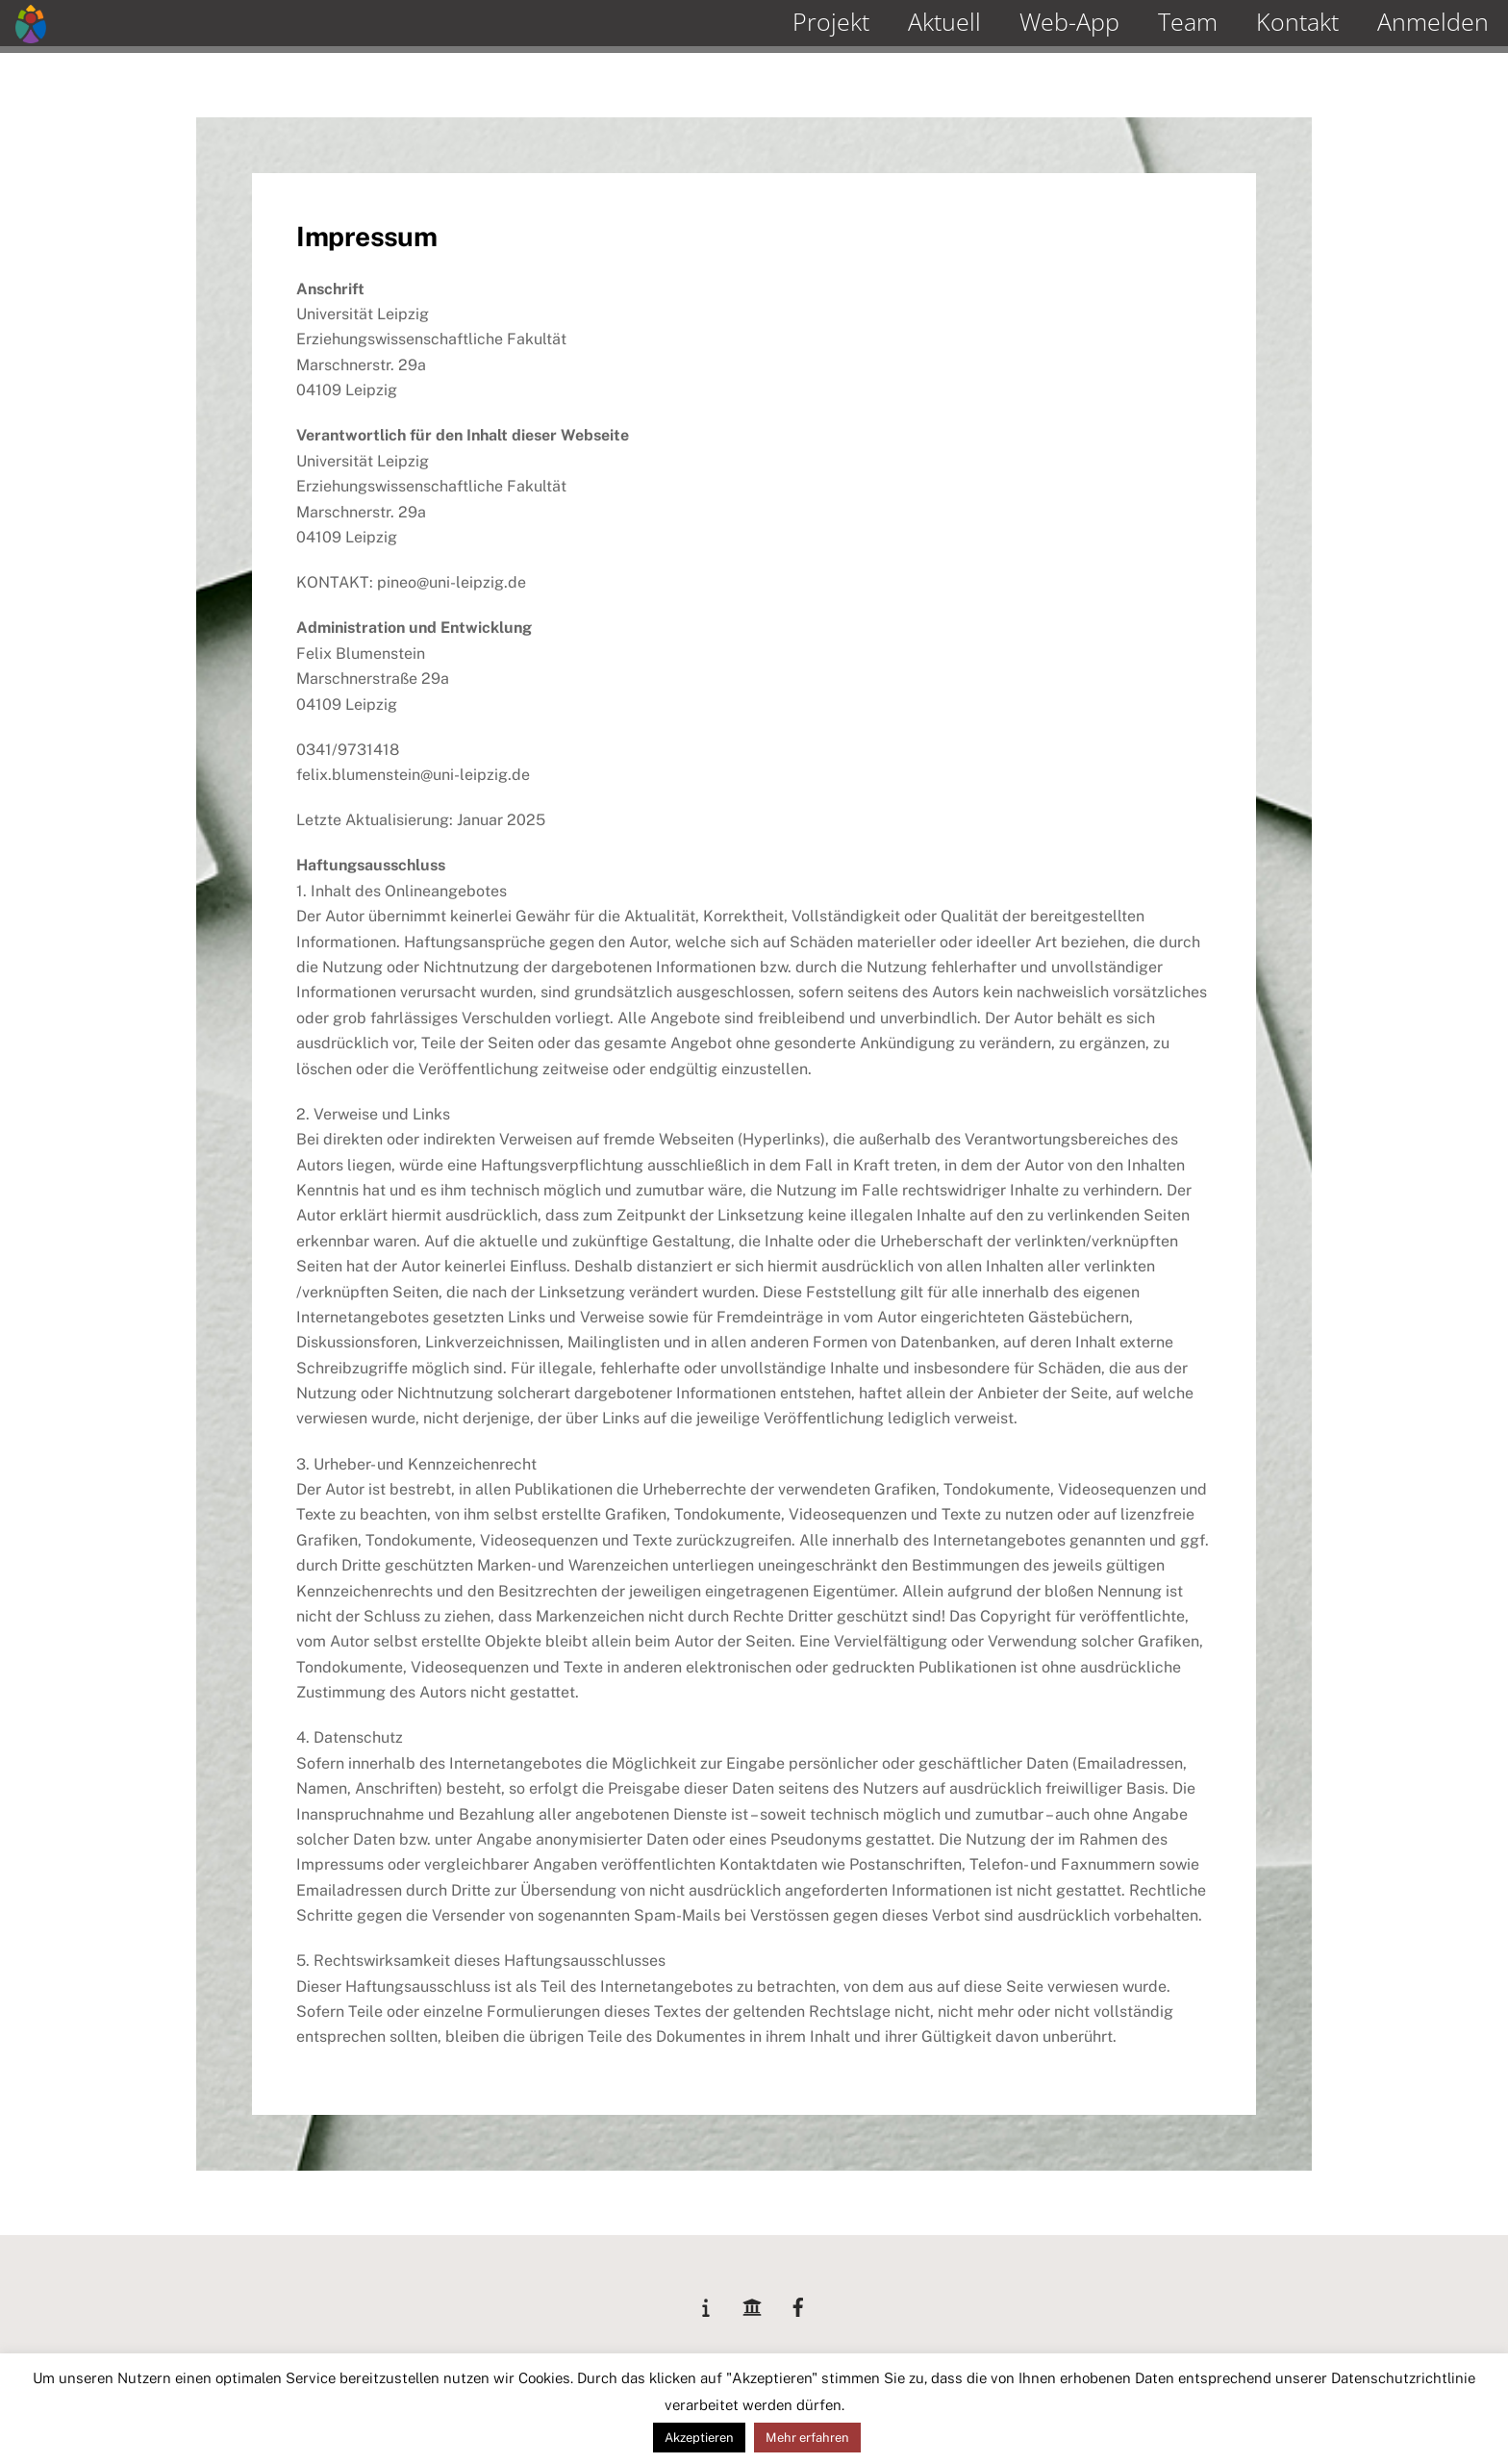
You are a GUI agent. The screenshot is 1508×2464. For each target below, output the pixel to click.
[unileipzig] (752, 2304)
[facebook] (798, 2304)
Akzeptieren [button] (699, 2437)
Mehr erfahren (807, 2437)
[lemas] (706, 2304)
